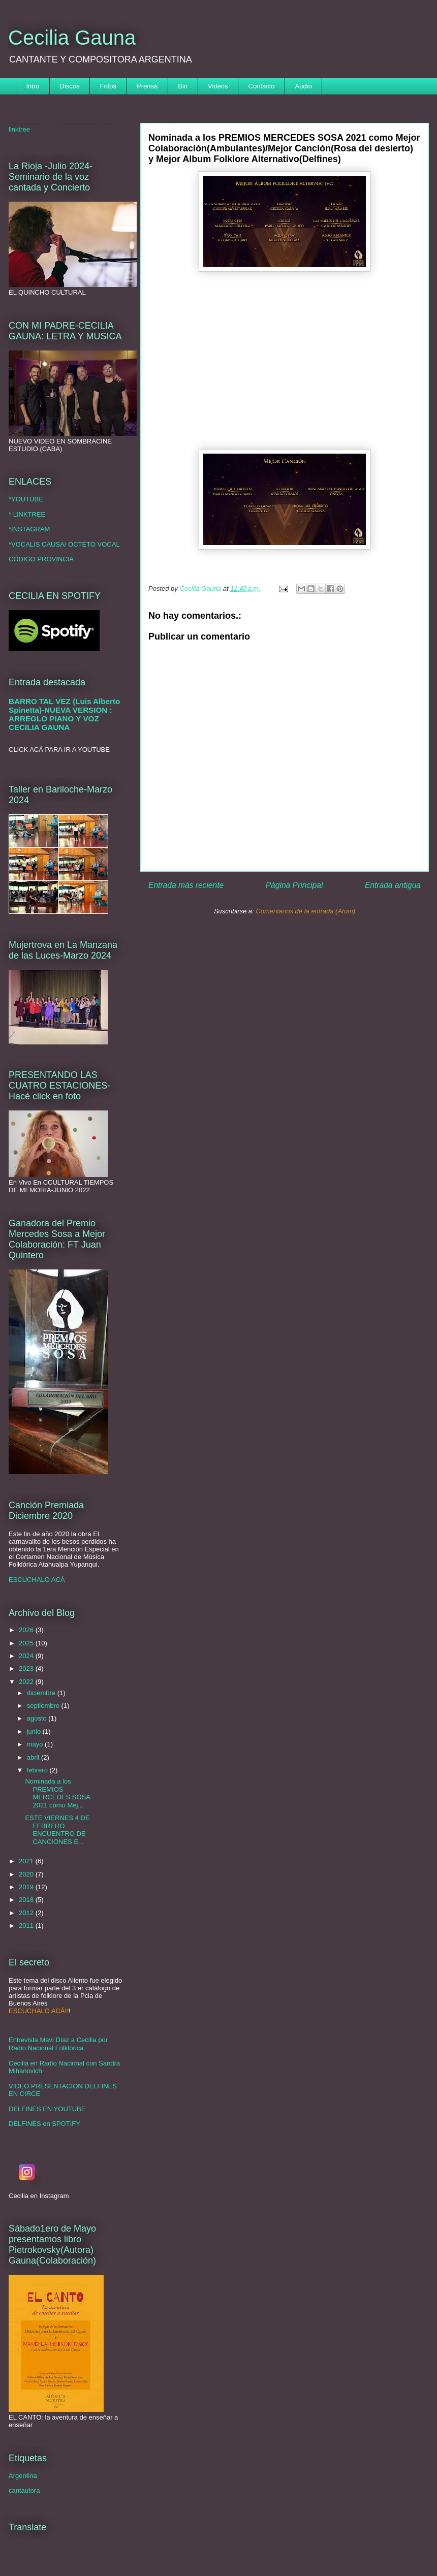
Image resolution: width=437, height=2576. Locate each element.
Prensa (147, 86)
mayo (36, 1744)
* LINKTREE (27, 514)
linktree (19, 129)
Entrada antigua (393, 885)
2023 (27, 1668)
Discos (70, 86)
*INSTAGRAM (29, 529)
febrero (38, 1770)
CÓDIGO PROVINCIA (41, 559)
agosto (38, 1718)
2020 (27, 1874)
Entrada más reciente (186, 885)
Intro (33, 86)
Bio (183, 86)
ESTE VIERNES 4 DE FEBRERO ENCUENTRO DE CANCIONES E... (57, 1830)
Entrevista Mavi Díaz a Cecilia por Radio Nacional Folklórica (58, 2044)
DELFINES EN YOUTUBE (47, 2109)
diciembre (42, 1693)
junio (35, 1731)
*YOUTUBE (26, 499)
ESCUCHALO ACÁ (37, 1579)
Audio (303, 86)
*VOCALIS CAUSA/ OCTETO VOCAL (64, 544)
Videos (218, 86)
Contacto (261, 86)
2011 (27, 1925)
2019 (27, 1887)
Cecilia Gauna (72, 37)
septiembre (44, 1705)
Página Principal (294, 885)
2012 (27, 1913)
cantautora (24, 2490)
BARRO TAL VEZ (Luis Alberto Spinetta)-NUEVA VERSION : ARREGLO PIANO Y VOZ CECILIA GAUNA (64, 714)
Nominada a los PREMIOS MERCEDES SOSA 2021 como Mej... (57, 1793)
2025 (27, 1643)
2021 (27, 1861)
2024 (27, 1656)
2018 (27, 1899)
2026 (27, 1630)
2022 (27, 1681)
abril (34, 1757)
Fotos (108, 86)
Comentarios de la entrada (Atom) (305, 911)
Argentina (23, 2475)
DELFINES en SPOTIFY (44, 2123)
